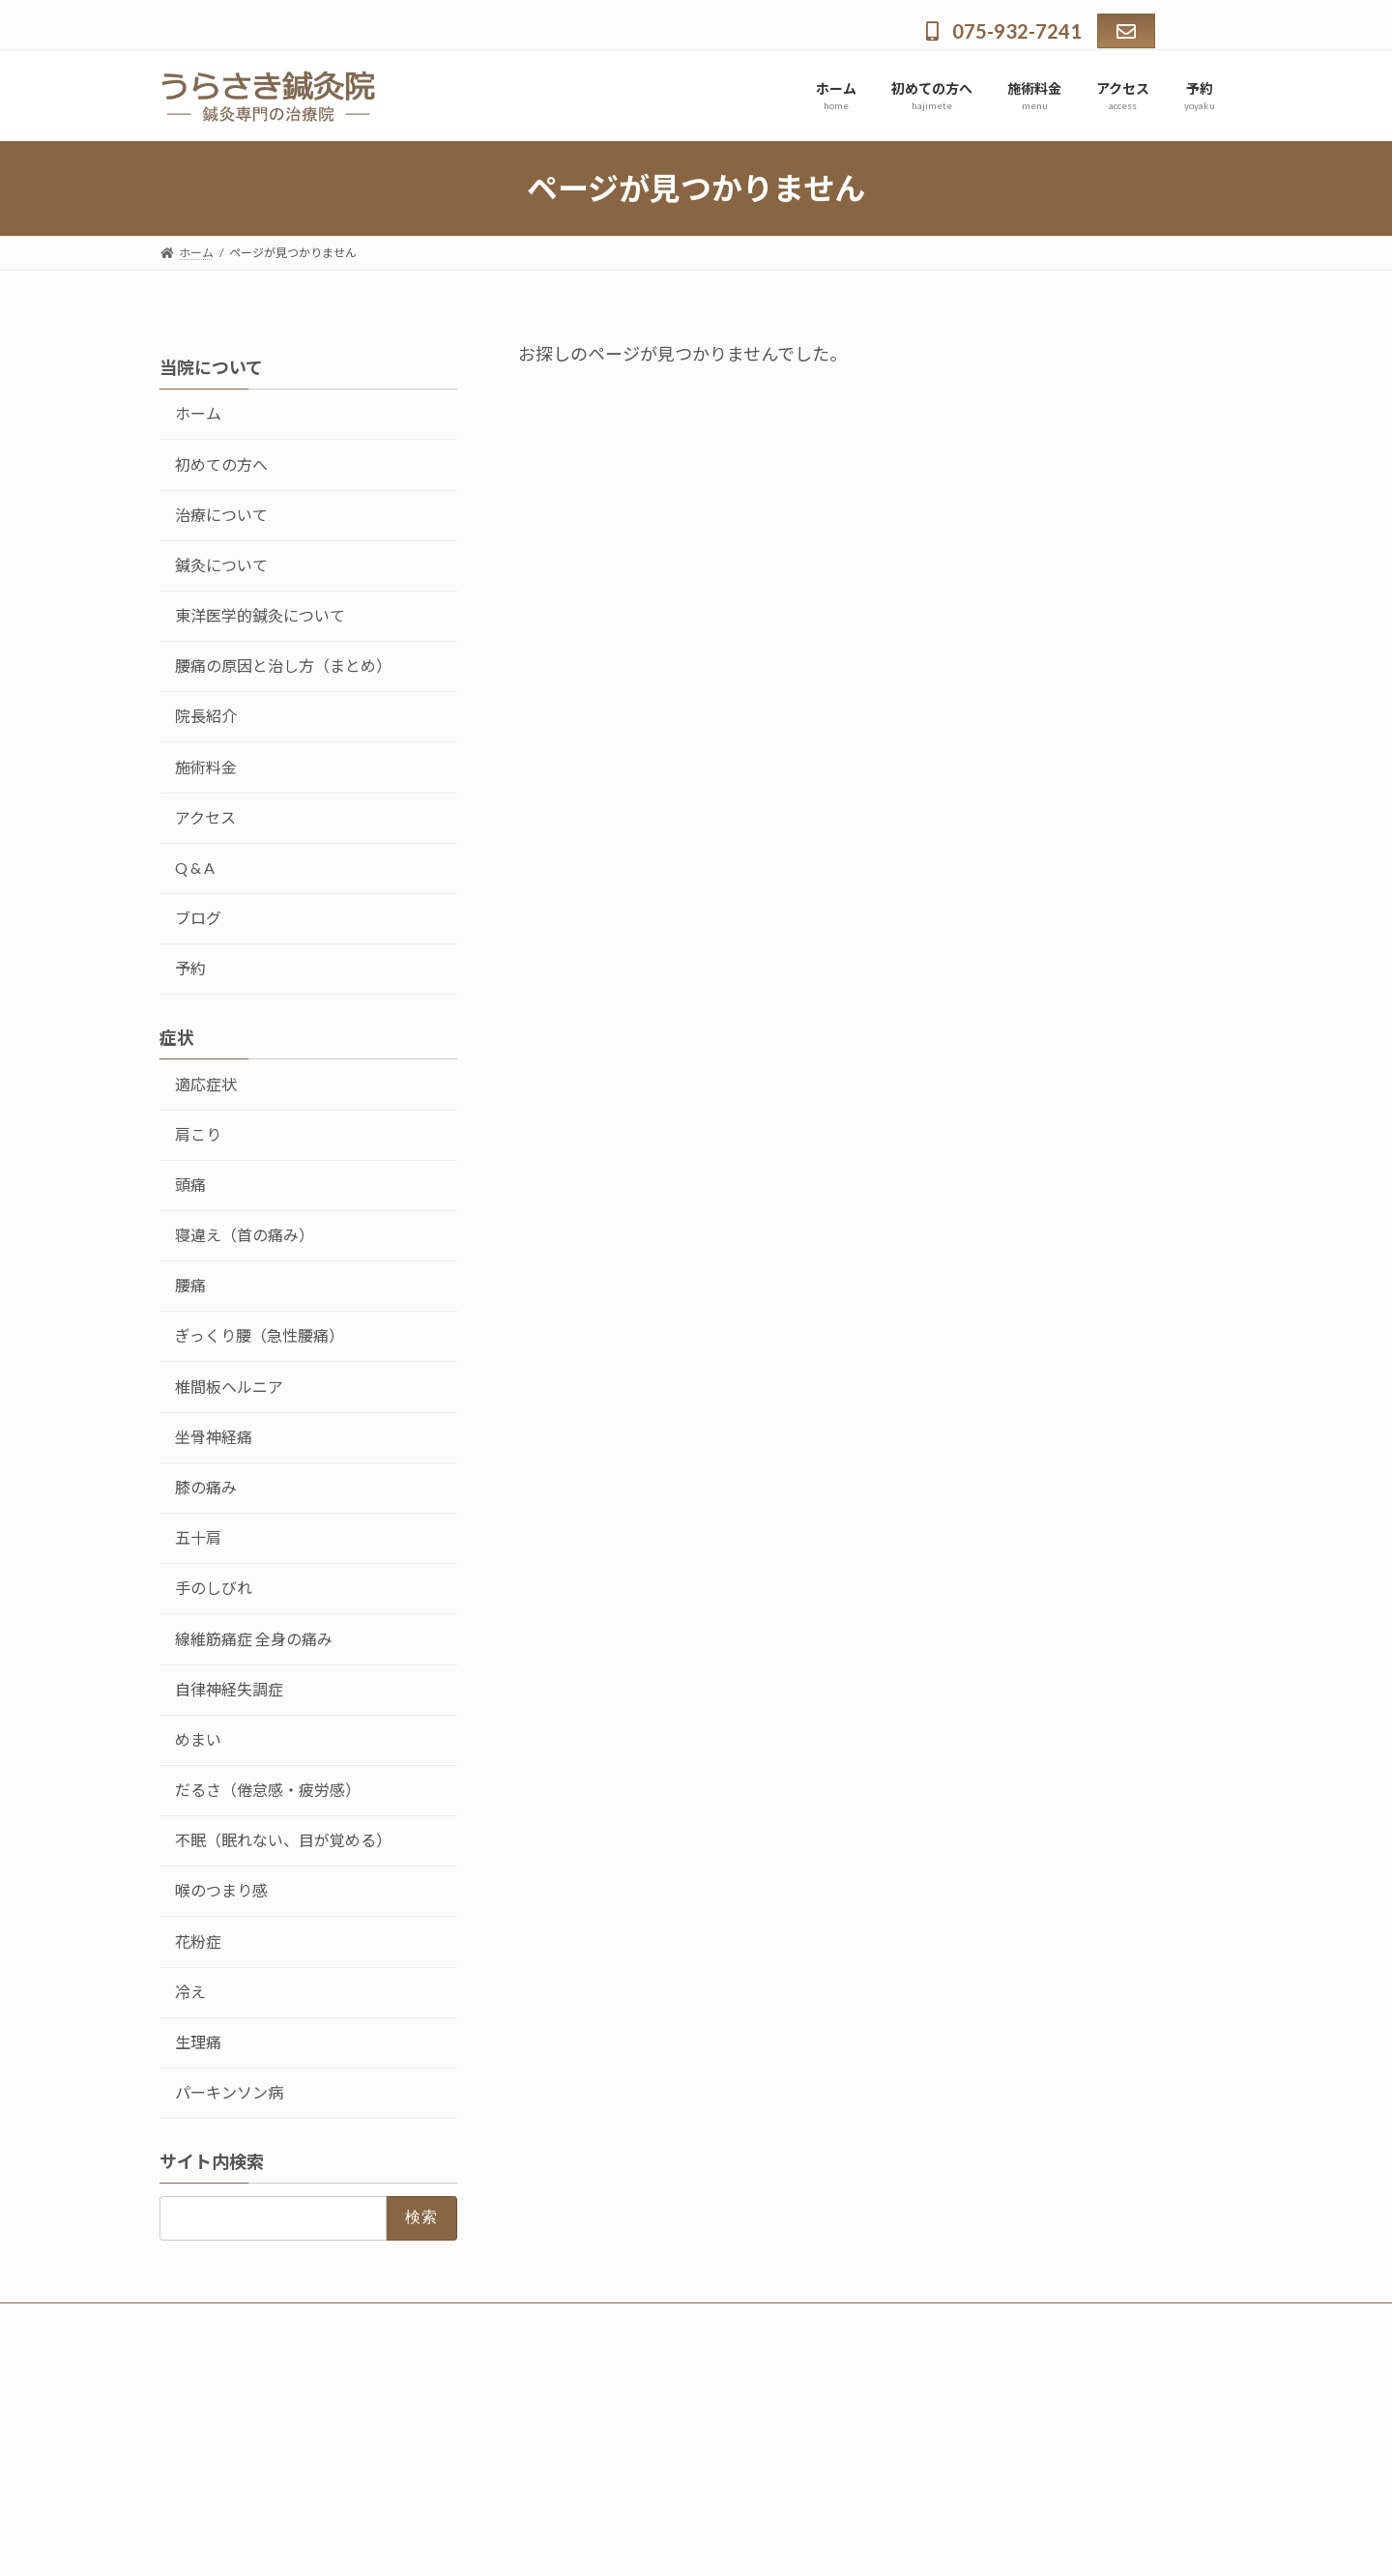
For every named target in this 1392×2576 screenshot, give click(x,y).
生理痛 (198, 2042)
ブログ (198, 918)
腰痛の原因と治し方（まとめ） (283, 665)
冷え (190, 1992)
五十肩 (198, 1537)
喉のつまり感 (221, 1890)
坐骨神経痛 (213, 1437)
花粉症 (198, 1941)
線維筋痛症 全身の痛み (254, 1638)
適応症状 (206, 1084)
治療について (221, 515)
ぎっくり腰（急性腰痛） (259, 1335)
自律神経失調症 (229, 1689)
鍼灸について (221, 565)
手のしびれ (213, 1587)
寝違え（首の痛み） (244, 1235)
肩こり (198, 1134)
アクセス (205, 817)
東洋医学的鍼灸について (260, 615)
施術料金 (206, 767)
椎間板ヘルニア (229, 1386)
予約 (190, 968)
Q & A (195, 867)
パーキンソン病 (229, 2092)
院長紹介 (206, 716)
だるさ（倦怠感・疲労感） (268, 1789)
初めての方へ (221, 464)
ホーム (198, 413)
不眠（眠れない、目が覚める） (283, 1840)
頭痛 (190, 1184)
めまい (198, 1739)
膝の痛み (206, 1487)
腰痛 (190, 1285)
